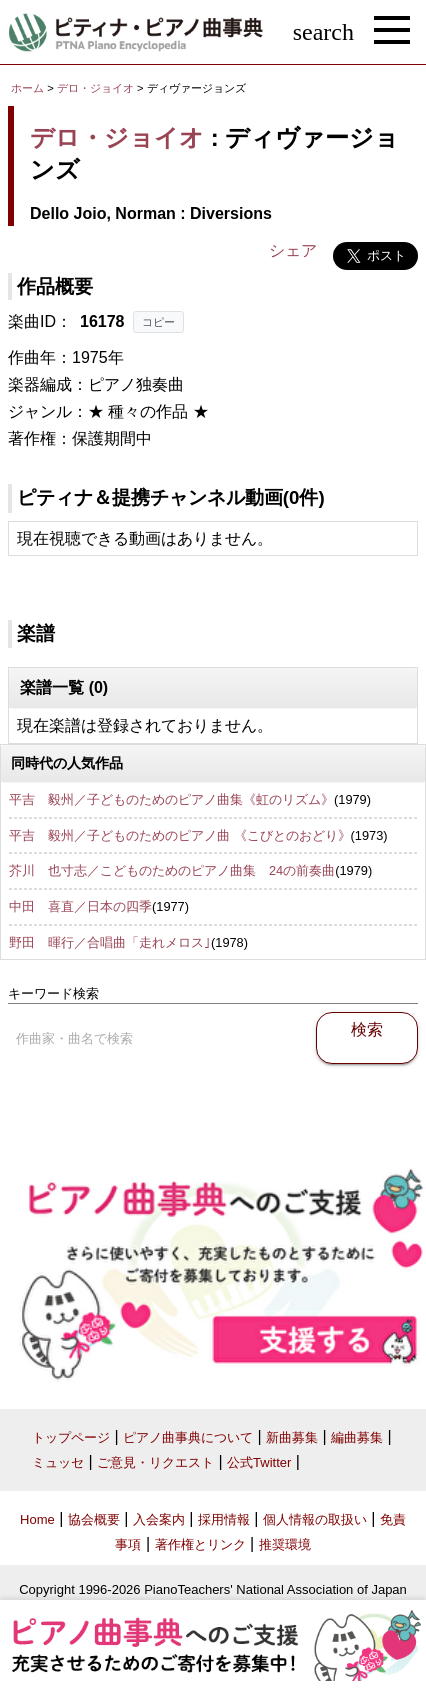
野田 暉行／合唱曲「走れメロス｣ (110, 942)
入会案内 (159, 1519)
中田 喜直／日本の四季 (80, 906)
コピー (158, 322)
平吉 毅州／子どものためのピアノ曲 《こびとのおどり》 (180, 835)
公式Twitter (259, 1462)
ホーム (27, 88)
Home (37, 1519)
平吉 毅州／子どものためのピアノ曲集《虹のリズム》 (171, 799)
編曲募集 (357, 1437)
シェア (293, 250)
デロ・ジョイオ (95, 88)
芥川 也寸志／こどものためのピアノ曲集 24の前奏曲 (172, 870)
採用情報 (224, 1519)
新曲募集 (292, 1437)
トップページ (71, 1437)
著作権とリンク (200, 1544)
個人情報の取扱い (315, 1519)
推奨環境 (285, 1544)
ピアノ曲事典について (188, 1437)
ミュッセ (58, 1462)
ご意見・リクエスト (155, 1462)
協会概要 (94, 1519)
